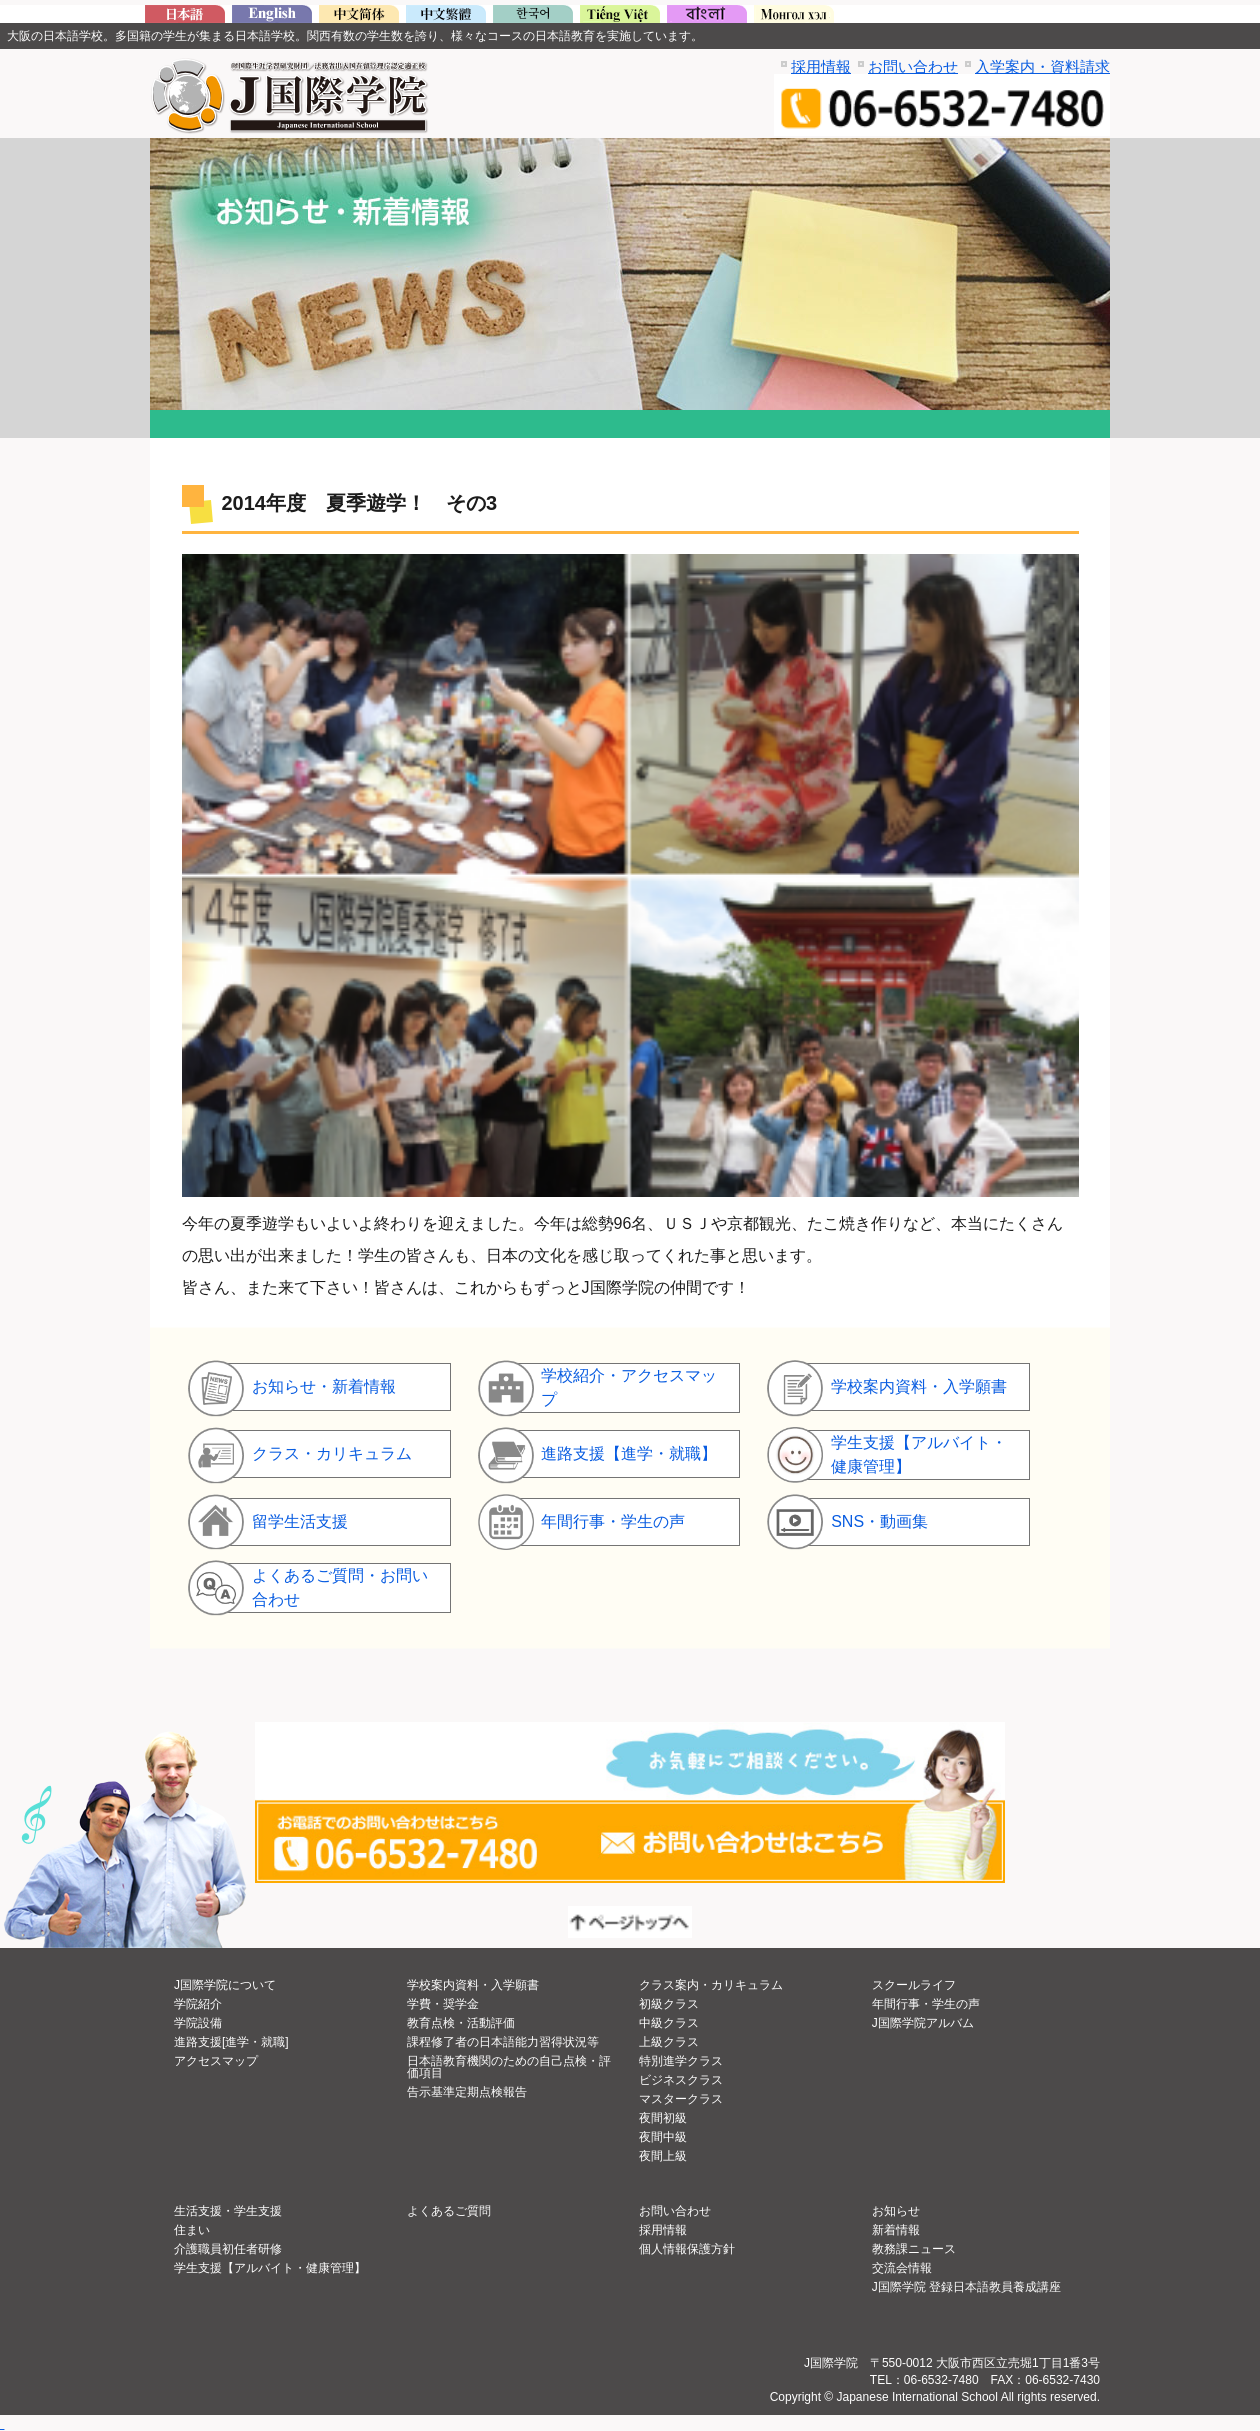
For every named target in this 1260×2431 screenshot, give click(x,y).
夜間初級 (663, 2118)
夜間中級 (663, 2137)
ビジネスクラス (681, 2080)
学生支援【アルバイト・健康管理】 (270, 2268)
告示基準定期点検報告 (467, 2092)
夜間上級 (663, 2156)
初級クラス (669, 2004)
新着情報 (896, 2230)
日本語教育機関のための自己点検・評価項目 (509, 2067)
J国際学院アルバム (923, 2023)
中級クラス (669, 2023)
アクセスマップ (216, 2061)
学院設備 (198, 2023)
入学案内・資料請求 (1042, 66)
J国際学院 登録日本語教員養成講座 (966, 2287)
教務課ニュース (914, 2249)
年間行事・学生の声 (926, 2004)
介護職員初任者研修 (228, 2249)
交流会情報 (902, 2268)
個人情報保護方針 (687, 2249)
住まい (192, 2230)
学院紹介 (198, 2004)
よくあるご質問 (449, 2211)
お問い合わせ (913, 66)
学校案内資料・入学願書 (473, 1985)
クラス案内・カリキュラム (711, 1985)
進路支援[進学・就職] (231, 2042)
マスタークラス (681, 2099)
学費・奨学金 (443, 2004)
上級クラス (669, 2042)
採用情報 (821, 66)
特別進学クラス (681, 2061)
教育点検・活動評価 (461, 2023)
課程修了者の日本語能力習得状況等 (503, 2042)
